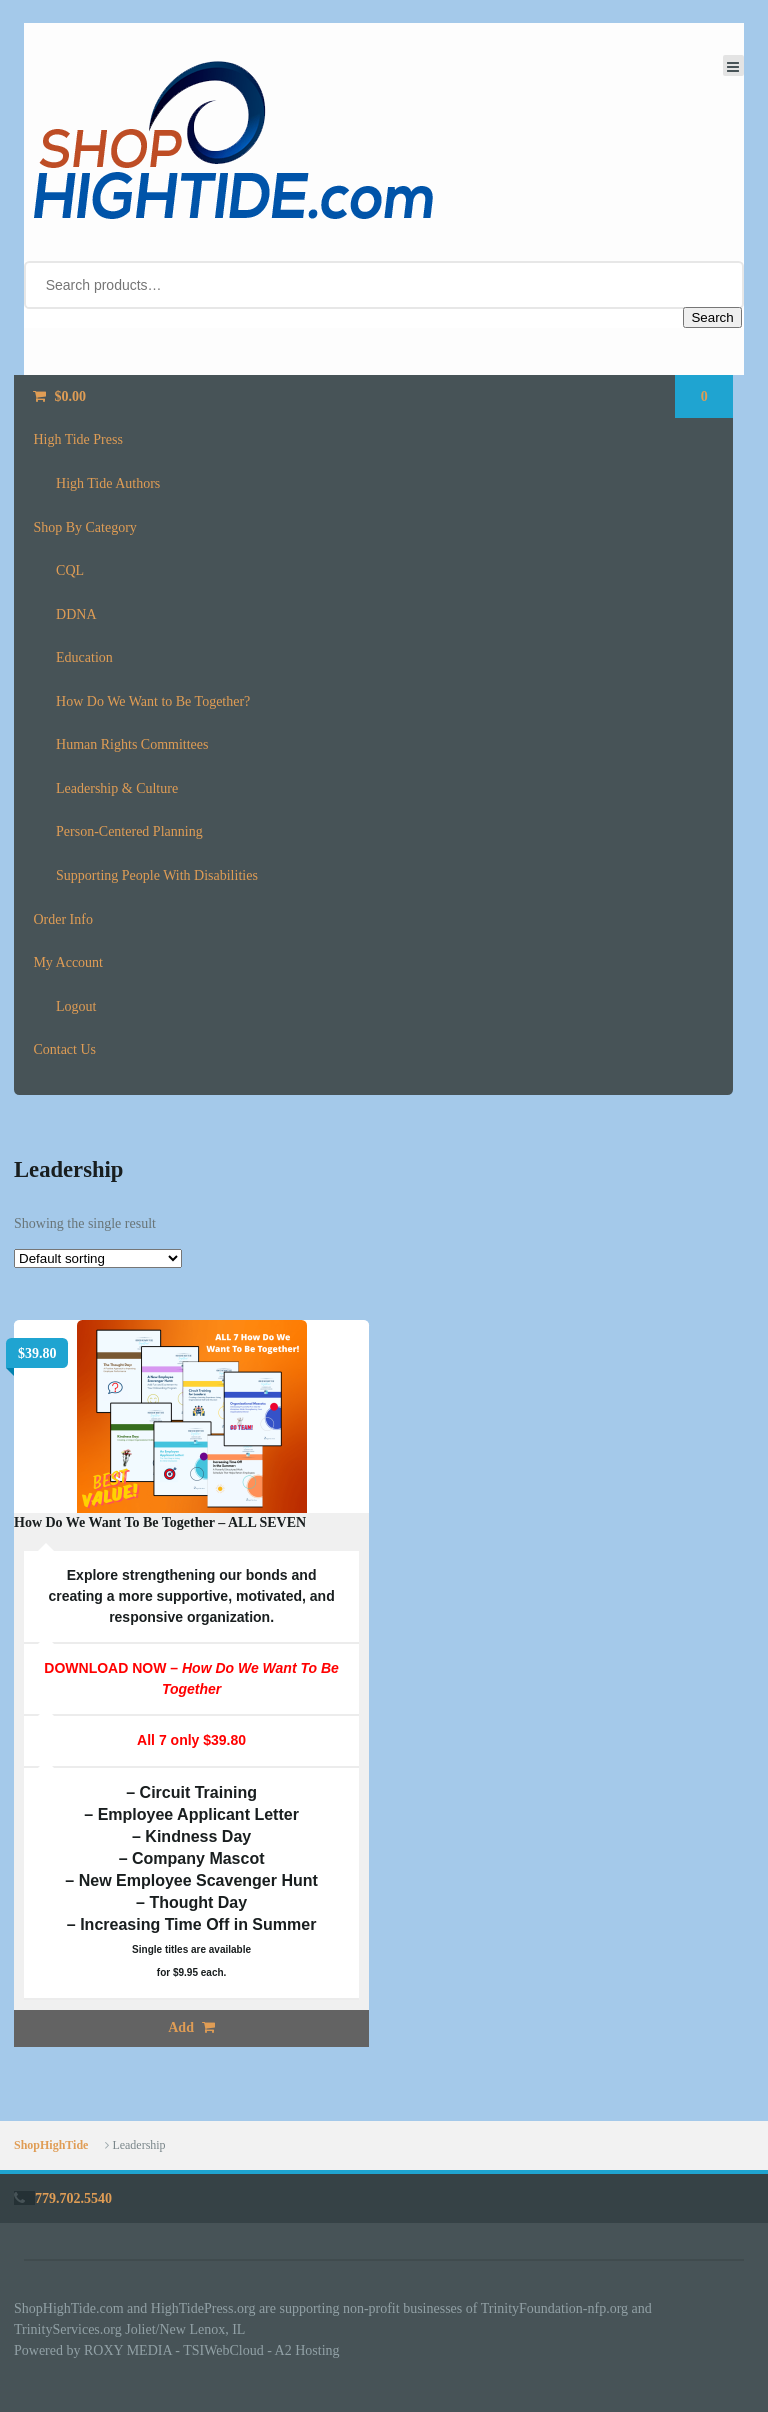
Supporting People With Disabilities (157, 875)
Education (84, 657)
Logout (76, 1006)
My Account (68, 962)
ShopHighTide (51, 2145)
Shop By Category (84, 527)
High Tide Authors (108, 483)
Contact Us (64, 1049)
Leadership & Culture (117, 788)
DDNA (76, 614)
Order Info (62, 919)
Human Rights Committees (132, 744)
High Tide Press (77, 439)
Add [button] (181, 2027)
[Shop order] (98, 1258)
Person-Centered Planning (129, 831)
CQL (70, 570)
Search (712, 317)
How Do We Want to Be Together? (153, 701)
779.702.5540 (73, 2198)
